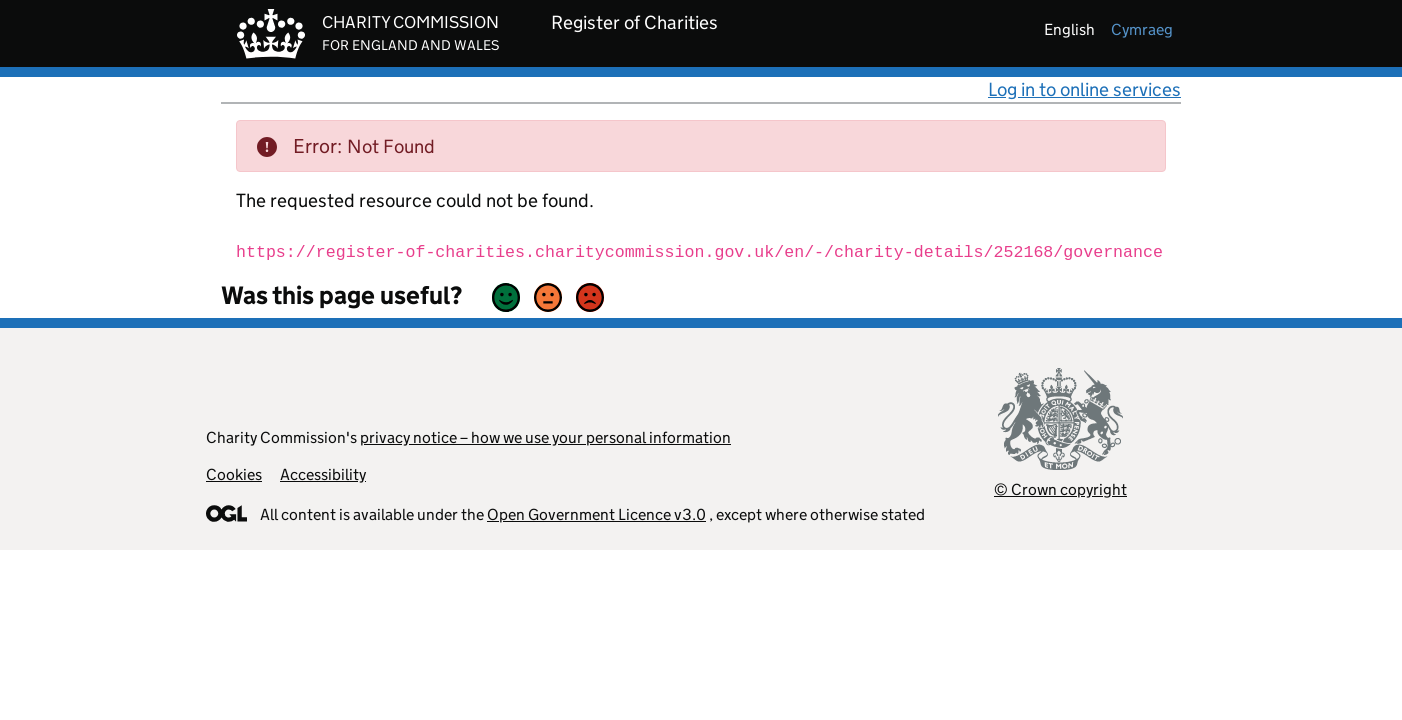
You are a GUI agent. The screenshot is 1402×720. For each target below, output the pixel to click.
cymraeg (1142, 29)
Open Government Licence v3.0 (596, 514)
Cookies (234, 474)
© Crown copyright (1060, 489)
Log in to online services (1084, 89)
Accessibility (323, 474)
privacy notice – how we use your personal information (545, 437)
